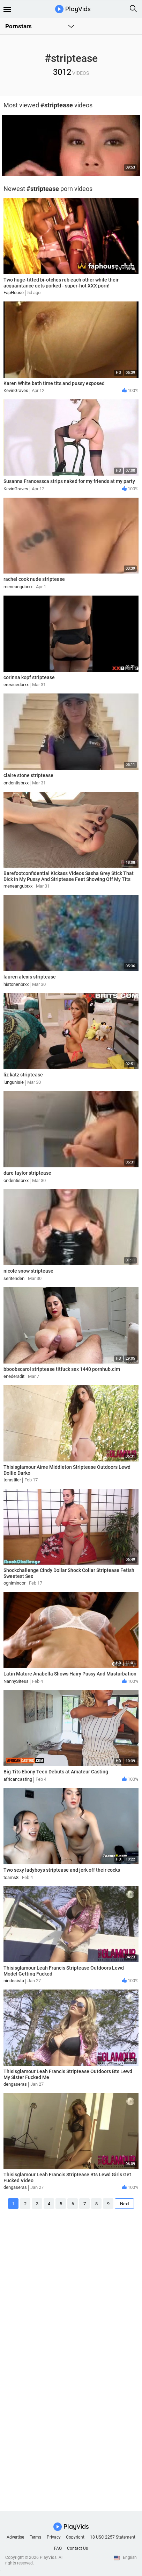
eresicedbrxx (16, 684)
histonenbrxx (16, 984)
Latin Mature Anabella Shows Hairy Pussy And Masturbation (69, 1674)
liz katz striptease (23, 1074)
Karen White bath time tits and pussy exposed (54, 383)
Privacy (54, 2537)
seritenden (13, 1278)
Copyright (75, 2537)
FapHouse (13, 292)
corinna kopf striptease (29, 677)
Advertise (15, 2537)
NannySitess (16, 1681)
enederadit (13, 1376)
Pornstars (18, 26)
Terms (35, 2537)
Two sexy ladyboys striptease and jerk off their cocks (61, 1870)
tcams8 (10, 1877)
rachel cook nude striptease (34, 579)
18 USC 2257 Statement (112, 2537)
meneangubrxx (17, 586)
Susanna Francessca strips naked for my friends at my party (69, 481)
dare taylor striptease (27, 1173)
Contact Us (77, 2548)
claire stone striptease (28, 775)
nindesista (13, 1980)
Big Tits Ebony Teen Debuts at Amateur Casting (55, 1771)
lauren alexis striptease (29, 977)
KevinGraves (15, 390)
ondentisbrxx (16, 782)
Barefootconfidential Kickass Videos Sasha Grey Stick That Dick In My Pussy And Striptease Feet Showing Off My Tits (68, 876)
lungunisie (13, 1082)
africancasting (17, 1779)
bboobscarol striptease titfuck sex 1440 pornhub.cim (61, 1369)
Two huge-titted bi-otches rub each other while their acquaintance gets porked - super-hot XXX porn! (61, 283)
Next (124, 2203)
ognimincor (14, 1583)
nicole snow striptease (28, 1271)
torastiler (12, 1479)
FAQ (58, 2548)
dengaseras (15, 2084)
